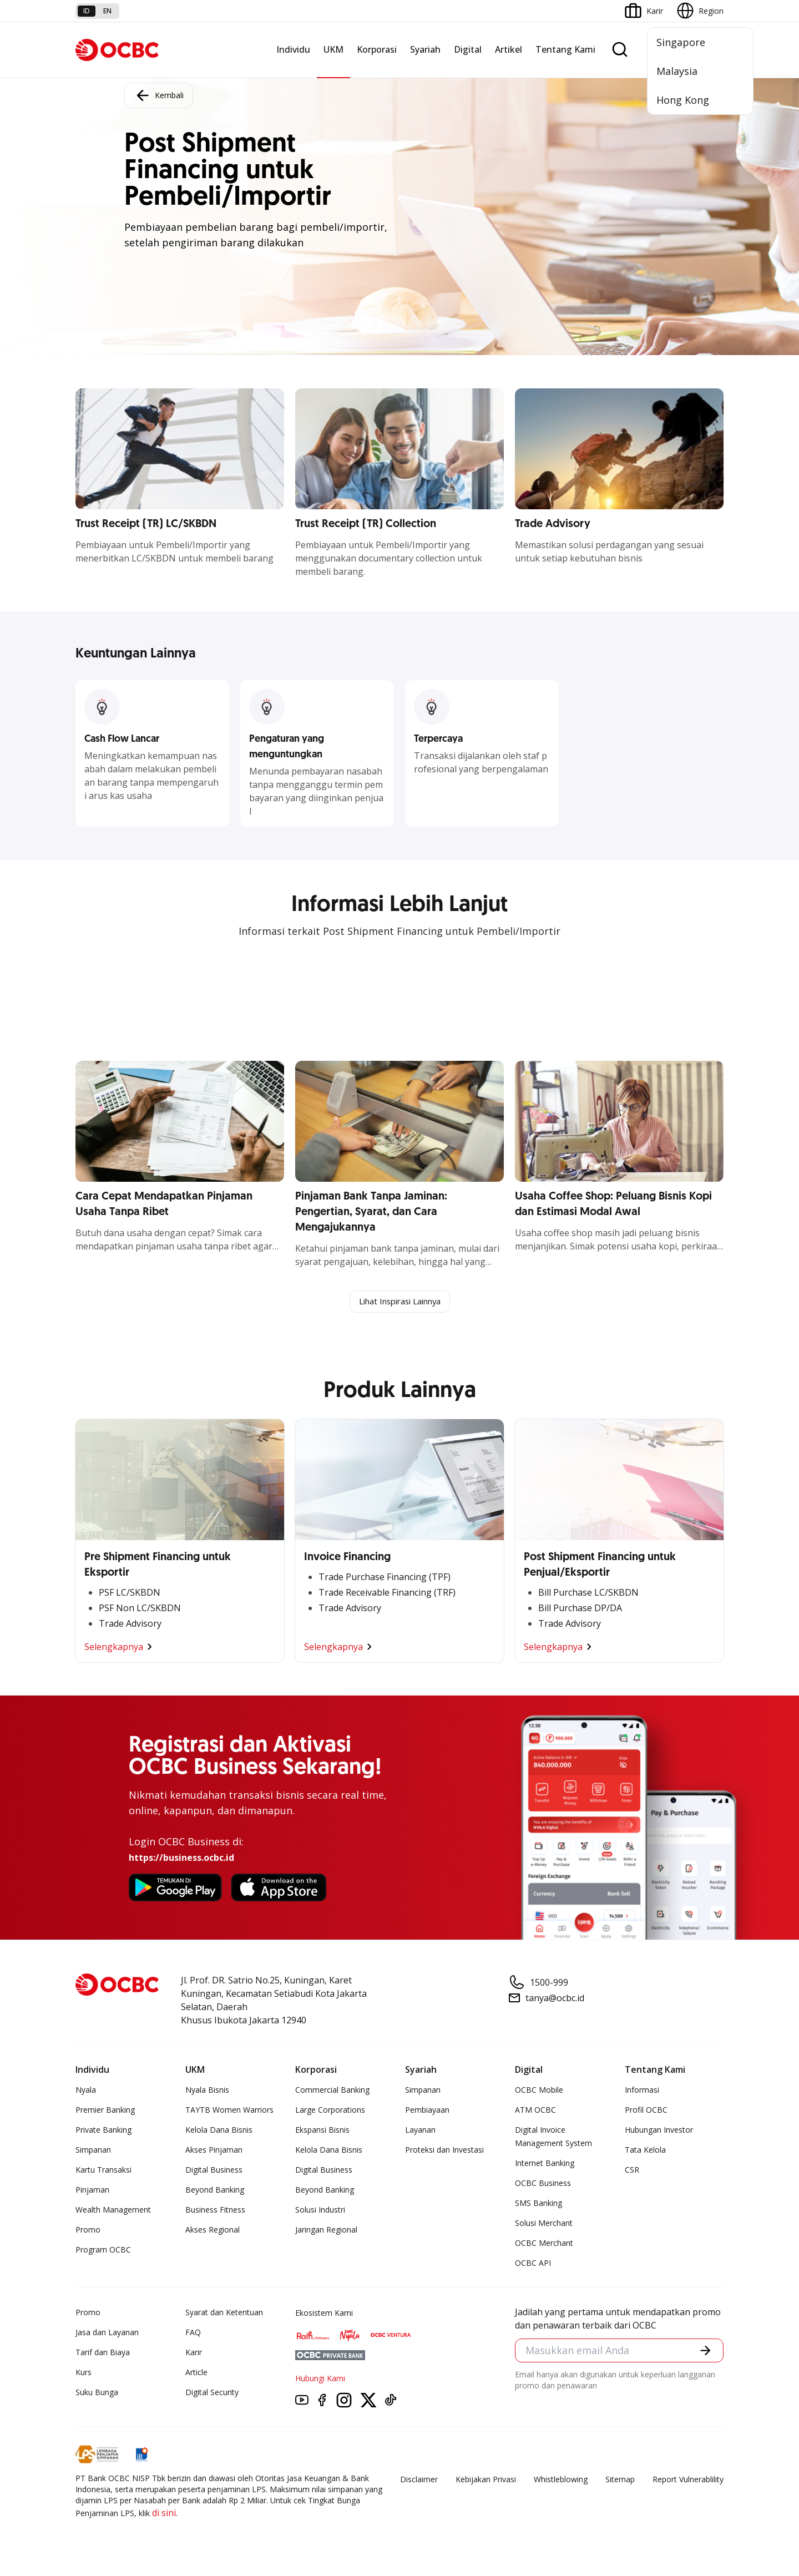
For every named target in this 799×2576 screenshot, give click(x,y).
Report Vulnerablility (688, 2480)
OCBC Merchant (544, 2244)
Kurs (83, 2373)
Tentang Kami (565, 49)
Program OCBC (103, 2250)
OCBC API (533, 2264)
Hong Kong (682, 100)
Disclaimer (419, 2480)
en (107, 11)
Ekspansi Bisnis (322, 2130)
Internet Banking (544, 2164)
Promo (87, 2230)
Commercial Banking (332, 2091)
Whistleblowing (561, 2480)
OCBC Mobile (539, 2091)
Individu (293, 49)
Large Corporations (330, 2111)
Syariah (425, 49)
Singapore (680, 42)
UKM (333, 49)
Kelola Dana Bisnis (218, 2130)
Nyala (85, 2091)
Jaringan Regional (326, 2230)
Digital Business (213, 2170)
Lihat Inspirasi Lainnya (399, 1302)
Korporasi (377, 49)
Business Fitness (215, 2210)
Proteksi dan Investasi (444, 2150)
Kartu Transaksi (103, 2170)
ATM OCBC (535, 2111)
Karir (193, 2353)
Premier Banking (105, 2111)
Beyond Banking (214, 2190)
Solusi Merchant (544, 2224)
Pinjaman (92, 2190)
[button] (704, 2353)
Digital (468, 49)
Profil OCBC (646, 2111)
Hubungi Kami (320, 2379)
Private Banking (103, 2130)
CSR (632, 2170)
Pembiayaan (427, 2111)
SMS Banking (538, 2204)
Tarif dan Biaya (102, 2353)
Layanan (420, 2130)
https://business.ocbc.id (181, 1859)
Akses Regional (212, 2230)
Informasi (642, 2091)
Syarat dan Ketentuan (224, 2313)
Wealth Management (113, 2210)
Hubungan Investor (659, 2130)
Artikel (508, 49)
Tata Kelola (645, 2150)
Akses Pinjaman (213, 2150)
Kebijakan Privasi (486, 2480)
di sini (164, 2514)
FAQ (193, 2333)
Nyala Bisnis (207, 2091)
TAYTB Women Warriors (229, 2111)
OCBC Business (543, 2184)
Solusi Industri (320, 2210)
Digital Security (212, 2393)
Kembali (159, 95)
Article (196, 2373)
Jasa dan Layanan (107, 2333)
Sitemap (620, 2480)
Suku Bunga (96, 2393)
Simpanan (93, 2150)
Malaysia (676, 71)
